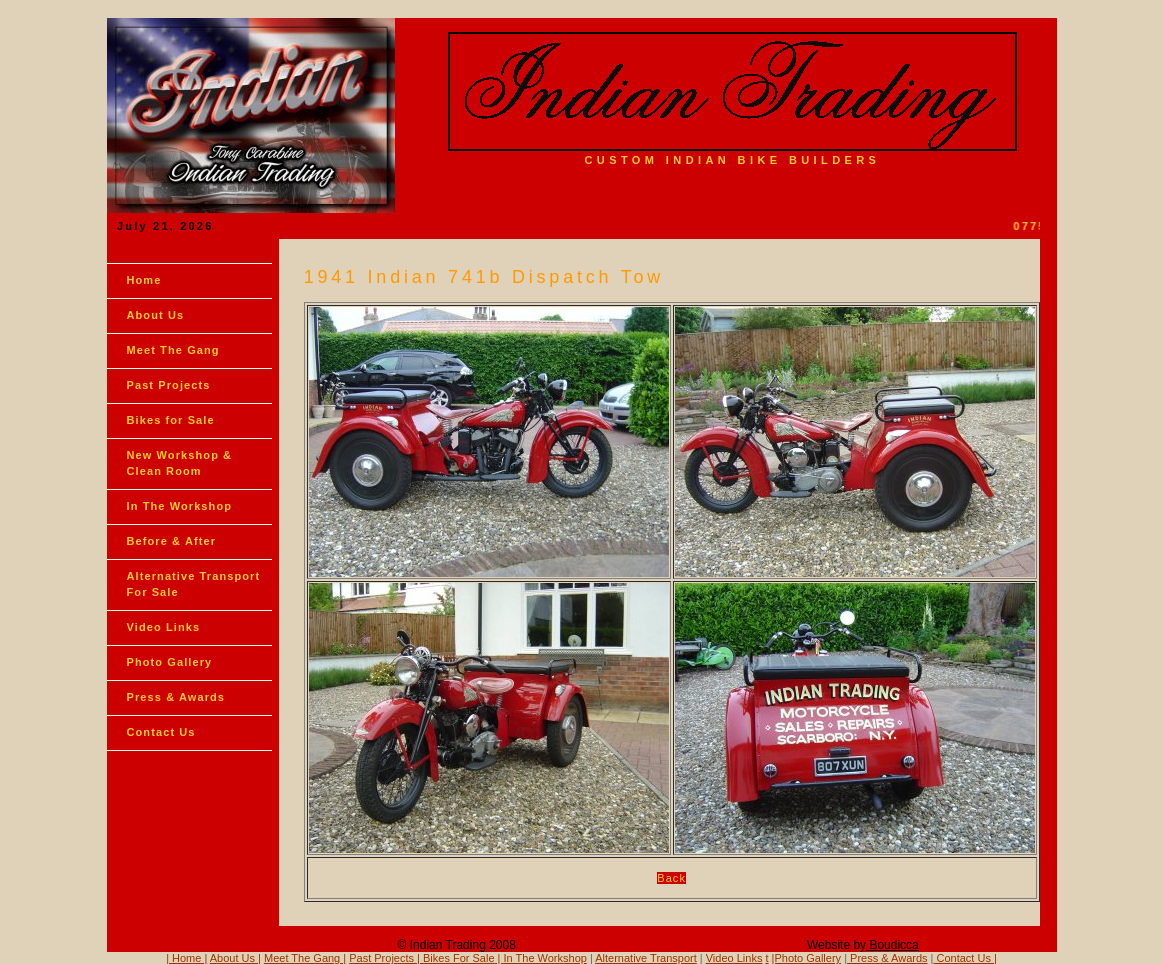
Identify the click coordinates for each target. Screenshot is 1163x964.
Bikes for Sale (171, 420)
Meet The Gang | (305, 958)
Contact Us (161, 732)
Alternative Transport (646, 958)
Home (144, 280)
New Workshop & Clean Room (180, 463)
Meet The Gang (173, 350)
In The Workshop (180, 506)
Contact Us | (964, 958)
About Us (156, 315)
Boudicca (892, 945)
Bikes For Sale (459, 958)
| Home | (186, 958)
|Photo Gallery (807, 958)
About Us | (235, 958)
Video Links (164, 627)
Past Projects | (386, 958)
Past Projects (169, 385)
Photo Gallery (170, 662)
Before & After (172, 541)
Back (671, 878)
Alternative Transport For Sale (194, 584)
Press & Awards (176, 697)
